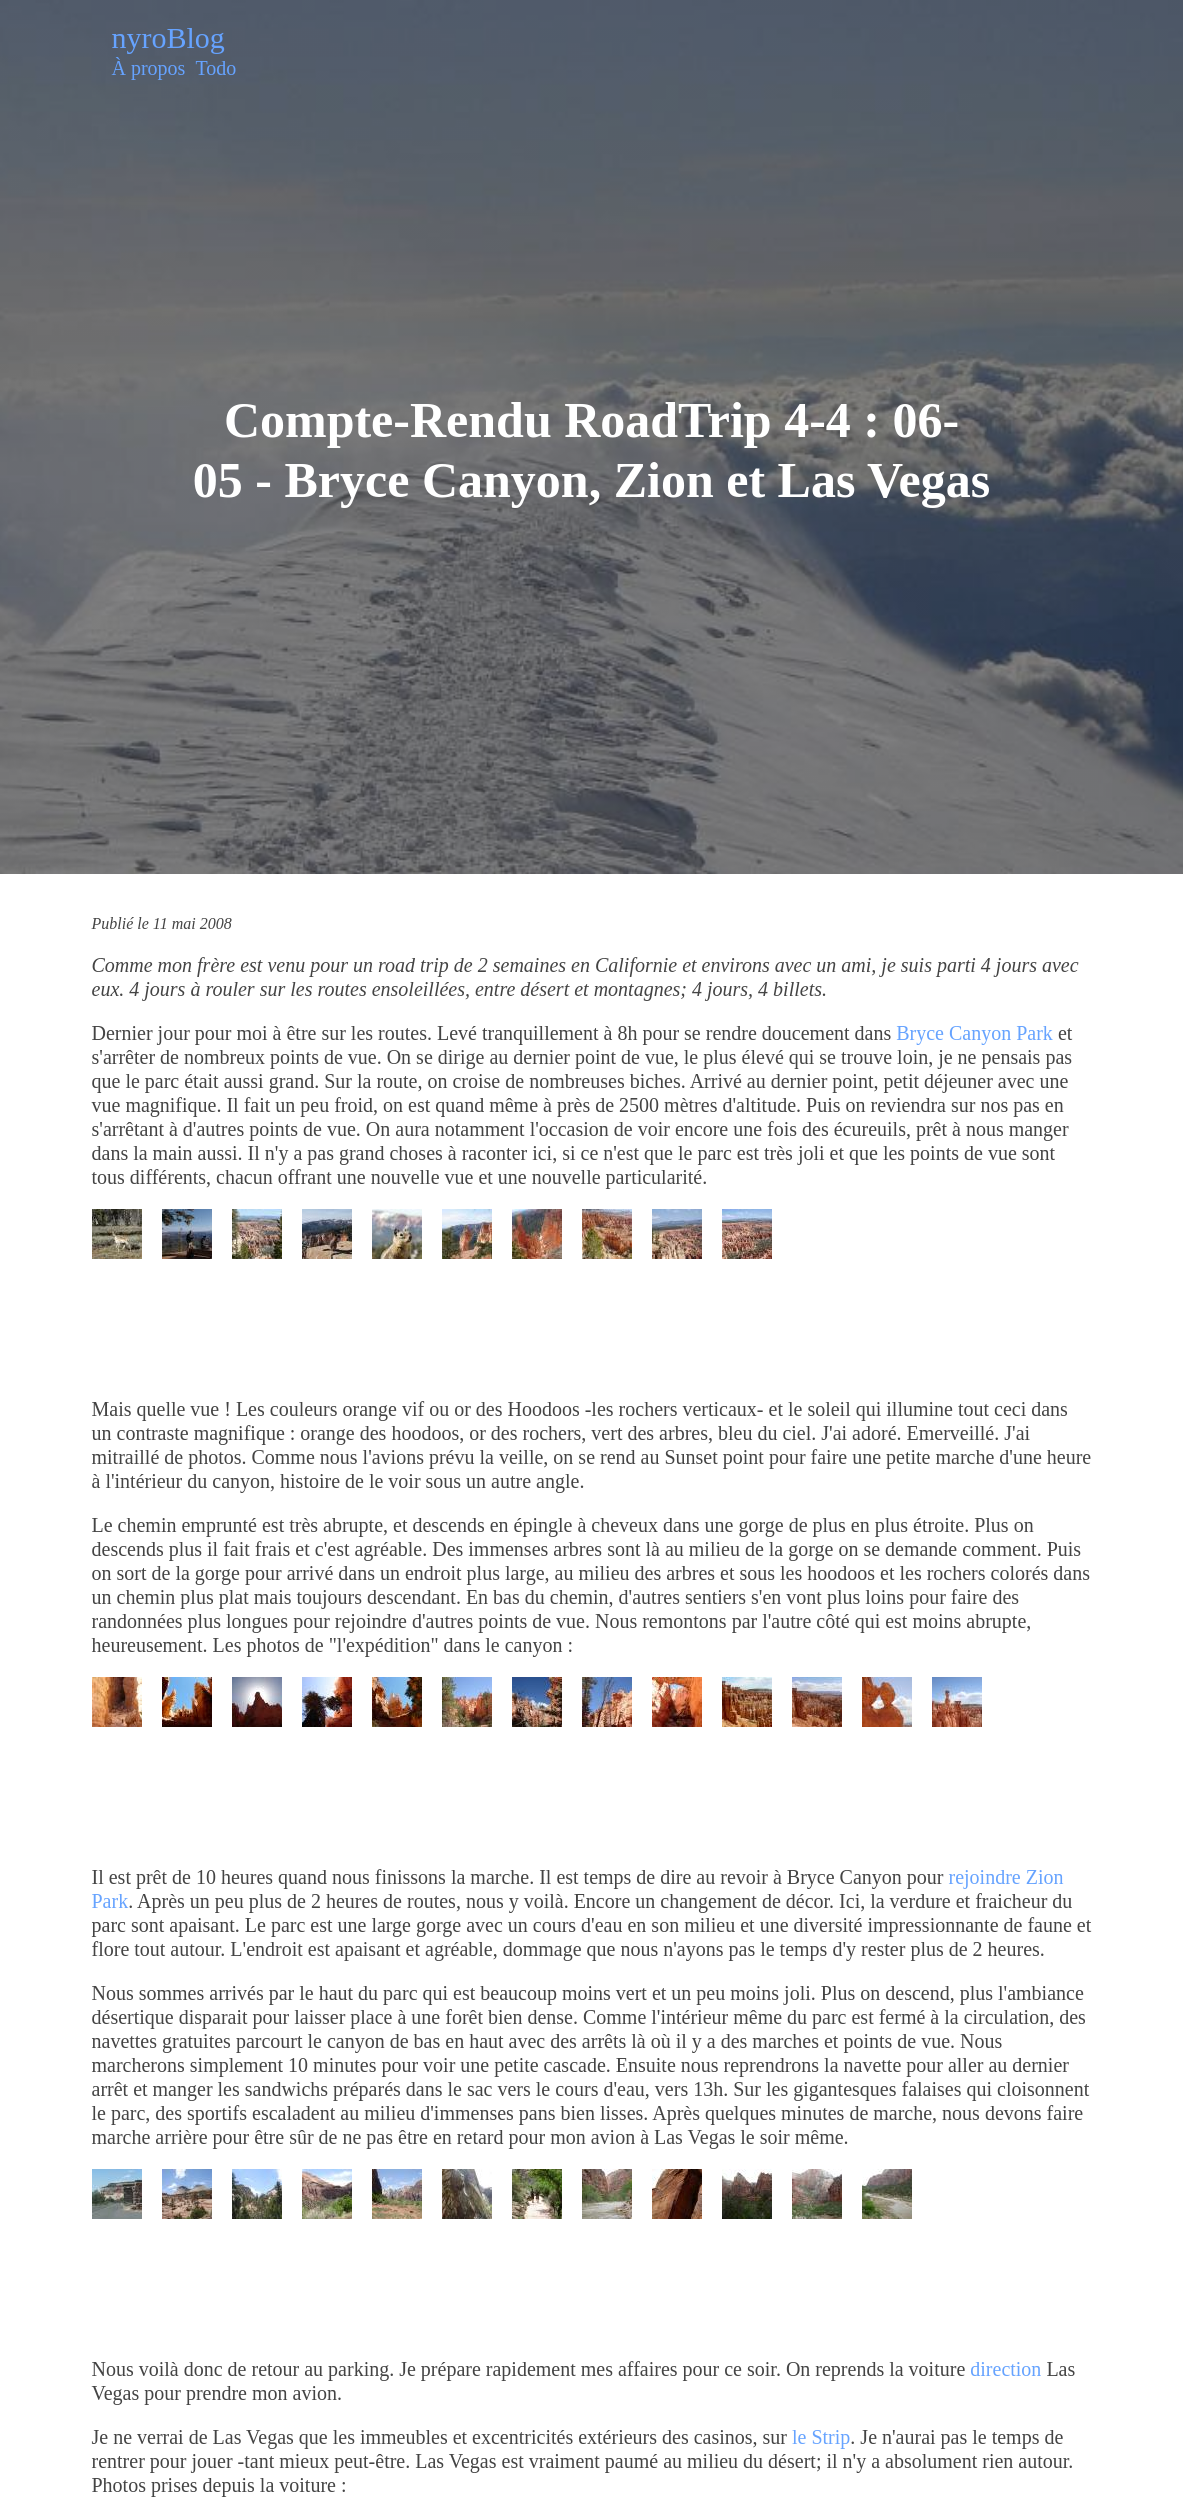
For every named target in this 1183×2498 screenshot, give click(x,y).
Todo (215, 68)
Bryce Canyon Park (974, 1033)
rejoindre (984, 1877)
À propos (149, 68)
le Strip (821, 2437)
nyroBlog (168, 37)
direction (1005, 2369)
